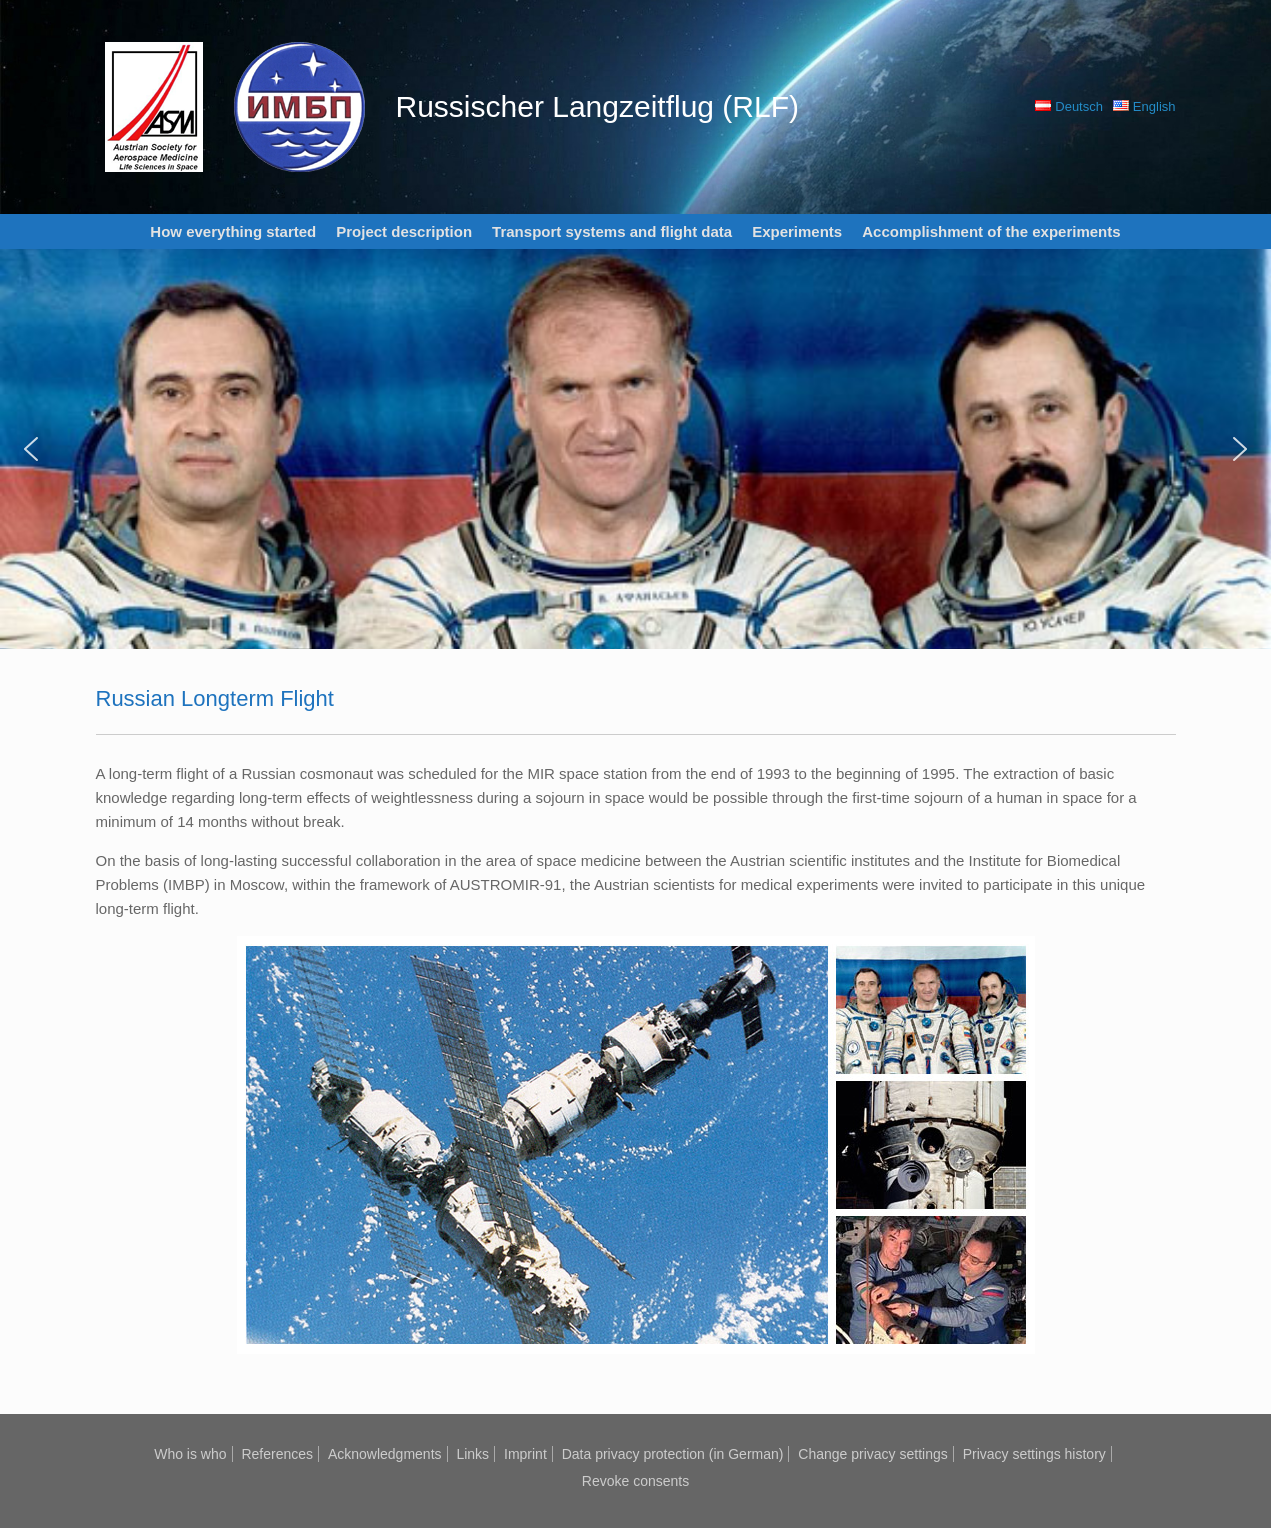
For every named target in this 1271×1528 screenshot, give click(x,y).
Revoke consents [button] (635, 1481)
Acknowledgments (385, 1454)
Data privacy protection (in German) (673, 1454)
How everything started (233, 231)
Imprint (525, 1454)
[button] (31, 449)
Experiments (797, 231)
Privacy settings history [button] (1034, 1454)
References (277, 1454)
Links (472, 1454)
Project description (404, 231)
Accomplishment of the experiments (991, 231)
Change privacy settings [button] (872, 1454)
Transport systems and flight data (612, 231)
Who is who (190, 1454)
